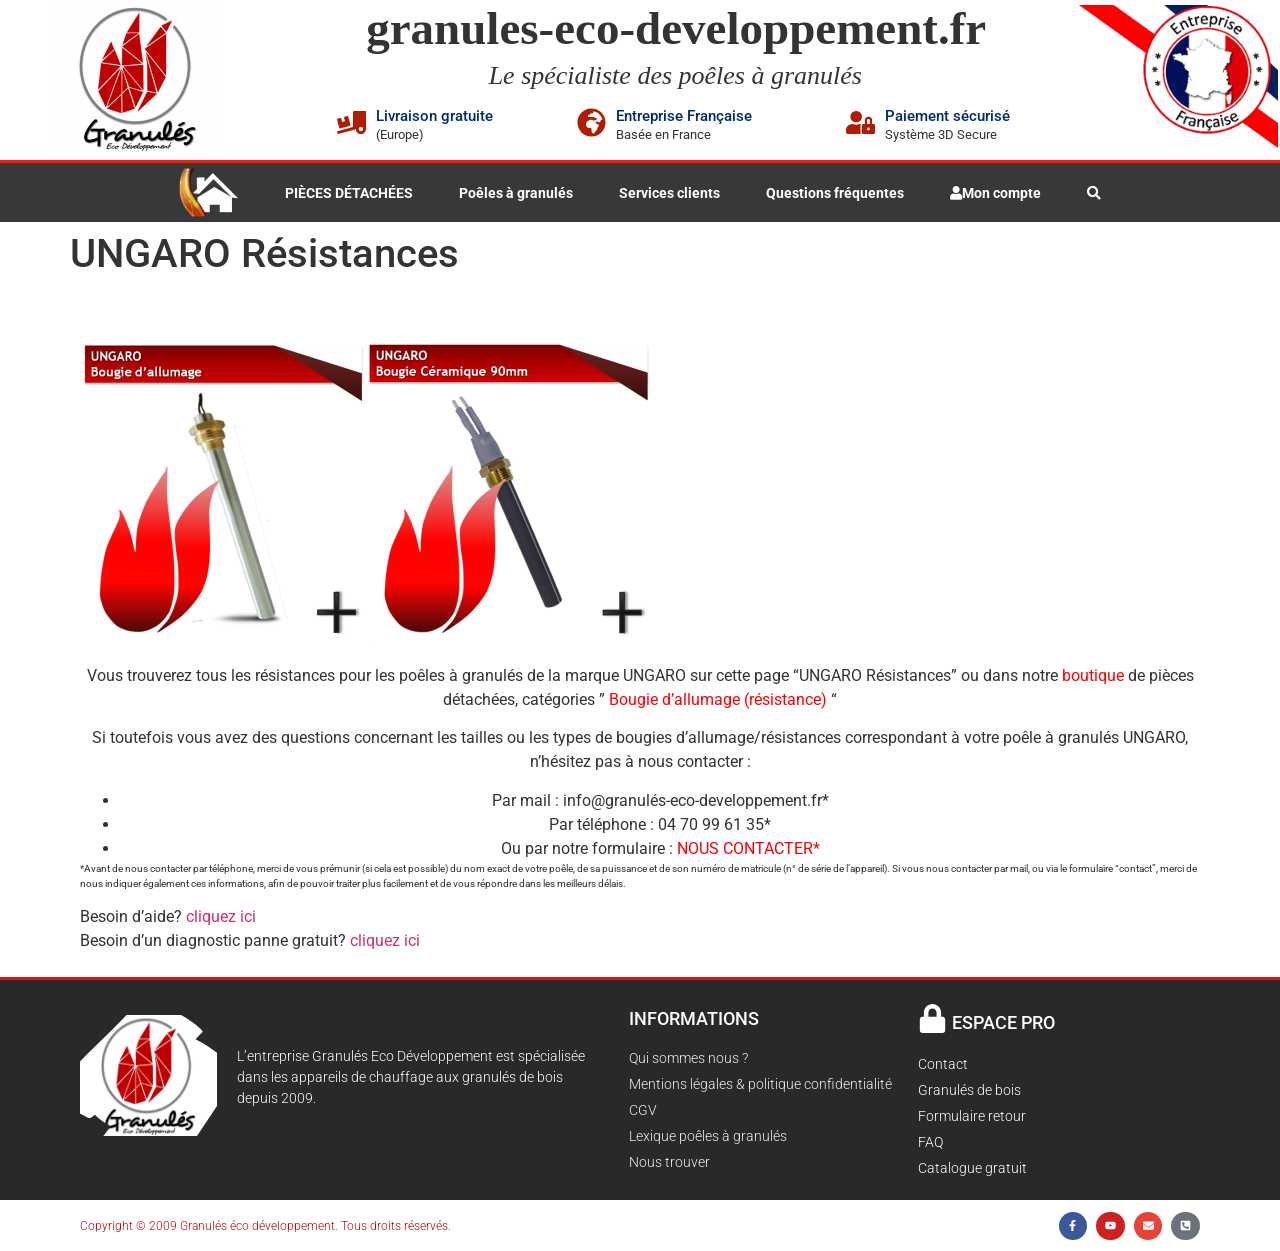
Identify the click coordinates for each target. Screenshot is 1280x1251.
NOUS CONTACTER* (748, 848)
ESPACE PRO (1003, 1022)
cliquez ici (221, 916)
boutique (1093, 675)
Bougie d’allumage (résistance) (718, 699)
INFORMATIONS (694, 1018)
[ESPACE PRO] (932, 1018)
